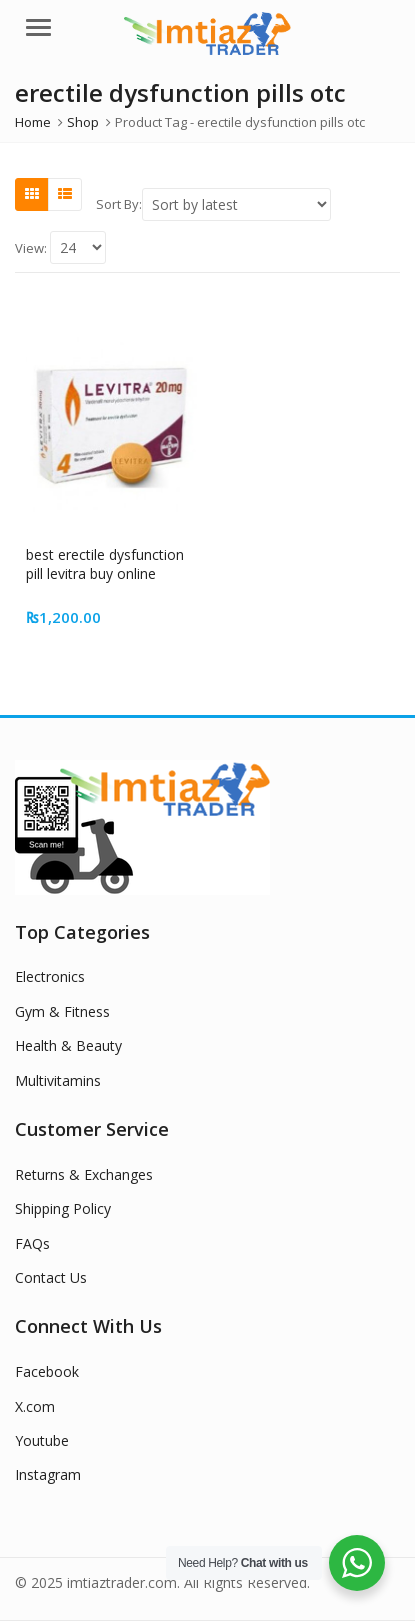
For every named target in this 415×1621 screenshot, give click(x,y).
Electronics (50, 976)
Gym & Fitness (62, 1011)
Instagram (48, 1474)
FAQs (32, 1243)
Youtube (42, 1440)
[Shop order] (236, 204)
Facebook (47, 1371)
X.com (35, 1406)
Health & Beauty (68, 1045)
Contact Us (51, 1277)
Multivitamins (58, 1080)
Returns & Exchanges (84, 1174)
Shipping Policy (63, 1208)
